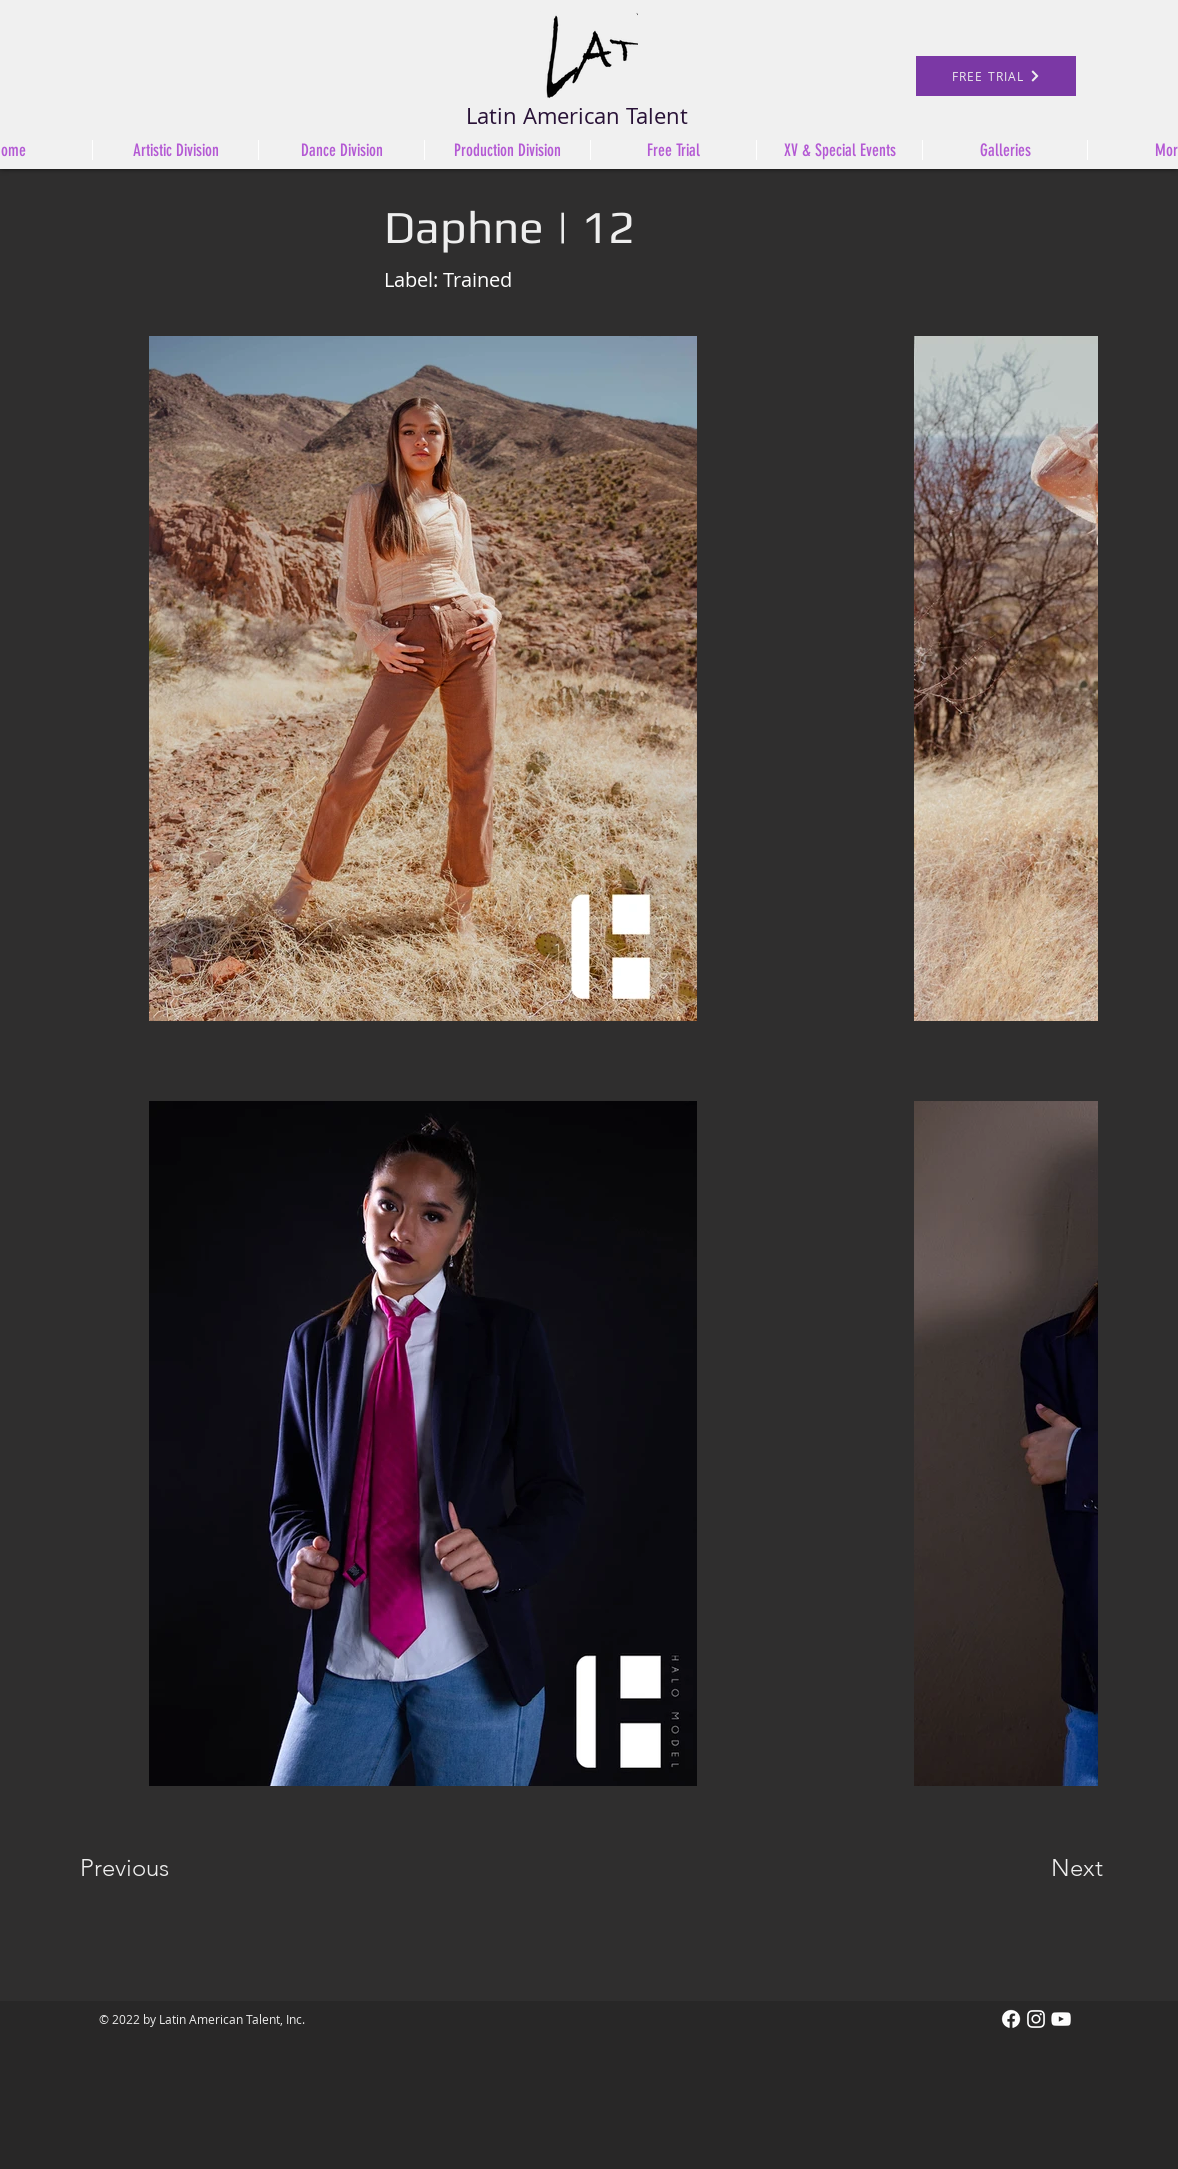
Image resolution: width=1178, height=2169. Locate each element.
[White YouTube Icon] (1061, 2019)
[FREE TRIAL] (996, 76)
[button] (507, 150)
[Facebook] (1011, 2019)
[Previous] (151, 1868)
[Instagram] (1036, 2019)
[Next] (1037, 1868)
